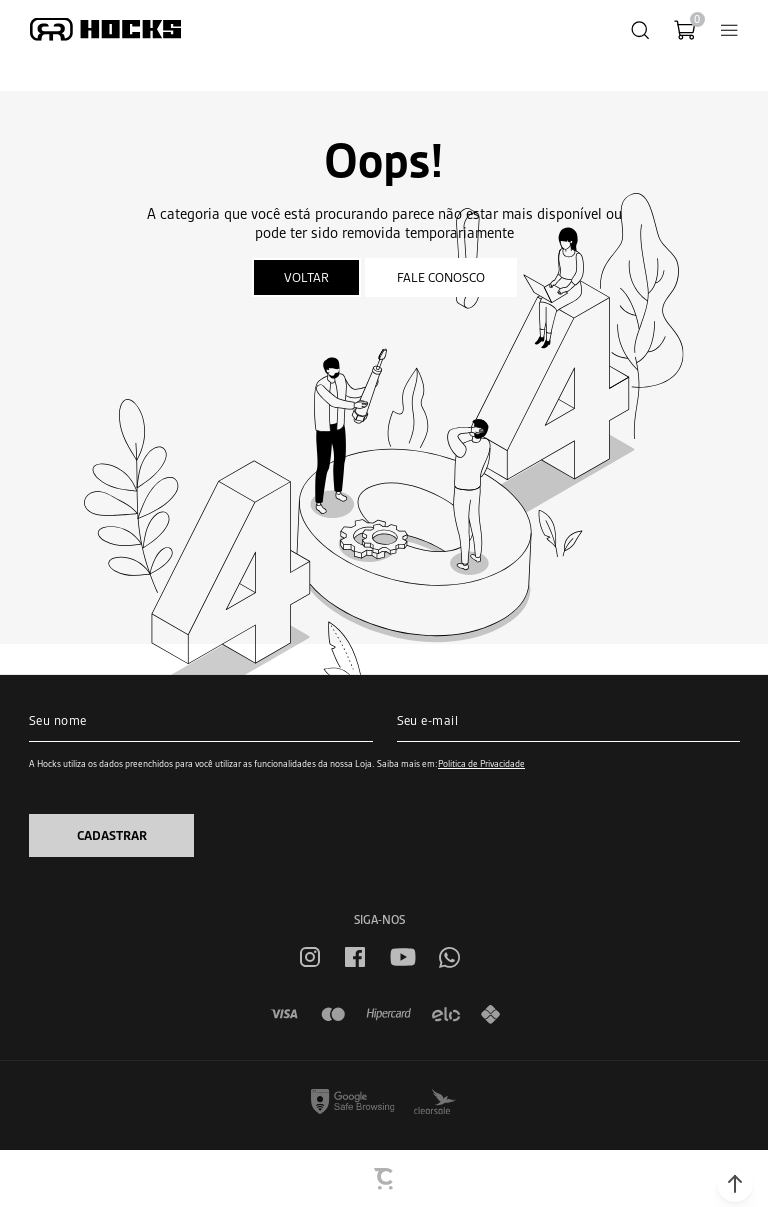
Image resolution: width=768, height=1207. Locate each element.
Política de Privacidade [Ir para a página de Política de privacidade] (481, 763)
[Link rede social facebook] (355, 957)
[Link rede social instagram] (310, 957)
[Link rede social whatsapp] (449, 957)
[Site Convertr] (385, 1179)
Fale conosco (441, 277)
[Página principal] (105, 29)
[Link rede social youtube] (403, 957)
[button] (735, 1184)
